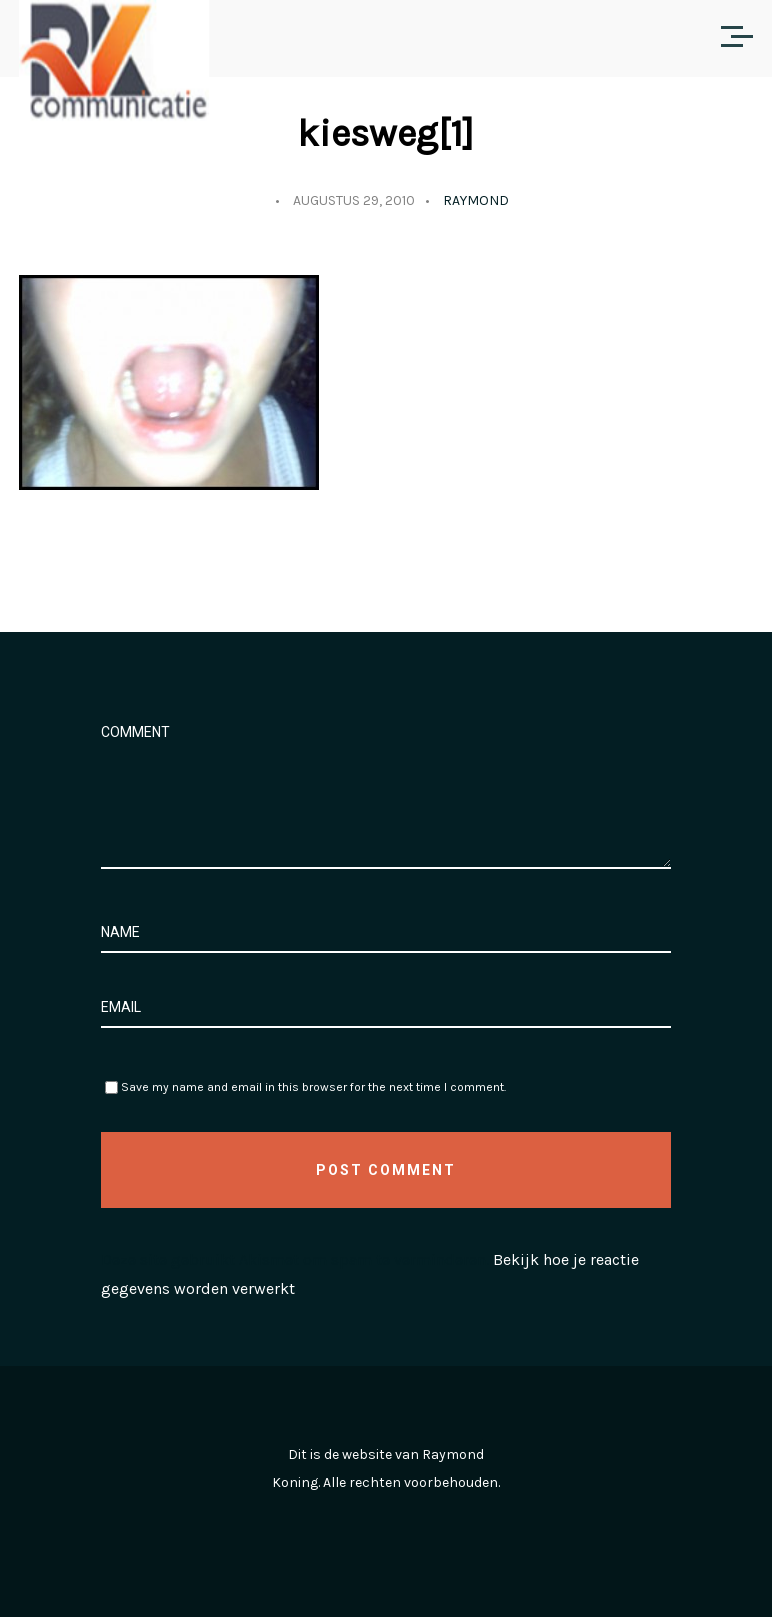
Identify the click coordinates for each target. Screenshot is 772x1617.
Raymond (476, 200)
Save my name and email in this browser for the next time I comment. (313, 1087)
